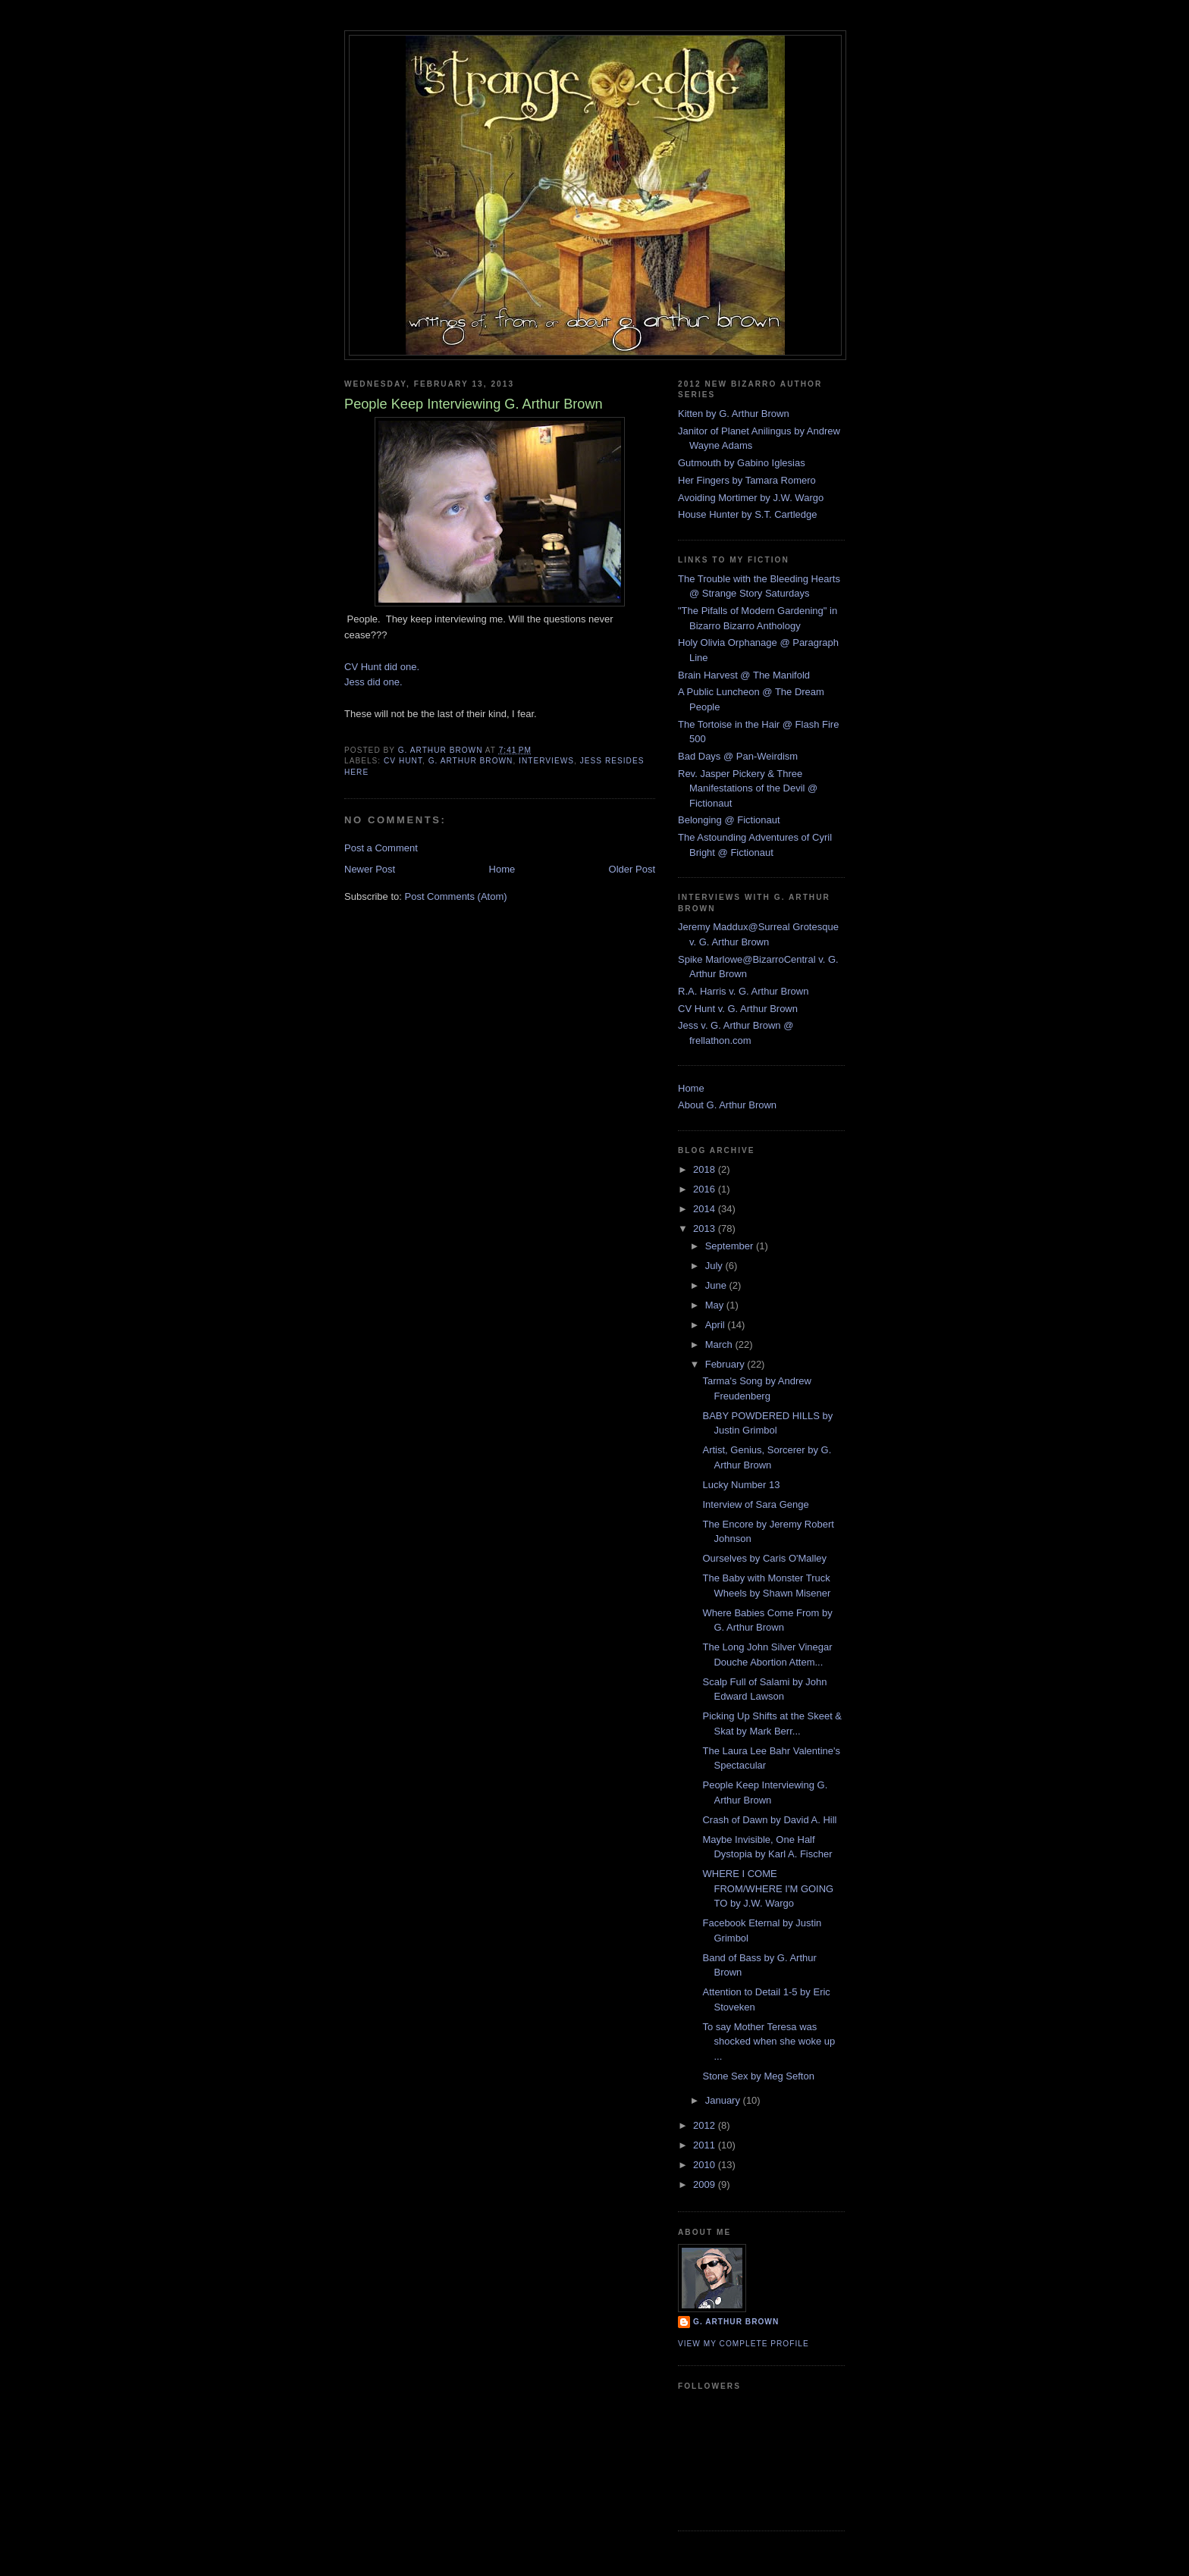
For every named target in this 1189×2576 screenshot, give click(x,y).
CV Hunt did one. (381, 666)
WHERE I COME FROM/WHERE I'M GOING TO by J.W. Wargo (767, 1888)
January (724, 2100)
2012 (705, 2125)
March (720, 1344)
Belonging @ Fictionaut (729, 820)
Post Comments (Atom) (456, 896)
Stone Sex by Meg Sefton (758, 2076)
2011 (705, 2145)
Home (502, 869)
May (715, 1305)
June (717, 1285)
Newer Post (369, 869)
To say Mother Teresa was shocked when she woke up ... (768, 2041)
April (716, 1324)
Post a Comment (381, 848)
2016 (705, 1189)
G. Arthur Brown (736, 2321)
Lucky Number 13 (741, 1484)
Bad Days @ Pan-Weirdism (738, 756)
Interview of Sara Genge (755, 1504)
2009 (705, 2184)
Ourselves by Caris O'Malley (764, 1558)
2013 (705, 1228)
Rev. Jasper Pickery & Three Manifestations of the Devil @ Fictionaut (747, 788)
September (730, 1246)
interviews (546, 761)
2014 (705, 1208)
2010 (705, 2164)
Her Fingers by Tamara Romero (747, 480)
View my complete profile (743, 2343)
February (726, 1364)
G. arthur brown (470, 761)
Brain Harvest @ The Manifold (744, 675)
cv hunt (403, 761)
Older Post (632, 869)
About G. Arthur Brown (727, 1105)
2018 (705, 1169)
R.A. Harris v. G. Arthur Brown (743, 991)
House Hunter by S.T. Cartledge (747, 514)
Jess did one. (373, 682)
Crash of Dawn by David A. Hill (769, 1819)
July (715, 1265)
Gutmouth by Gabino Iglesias (741, 463)
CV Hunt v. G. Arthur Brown (738, 1008)
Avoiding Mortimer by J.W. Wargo (751, 497)
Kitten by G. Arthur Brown (733, 413)
